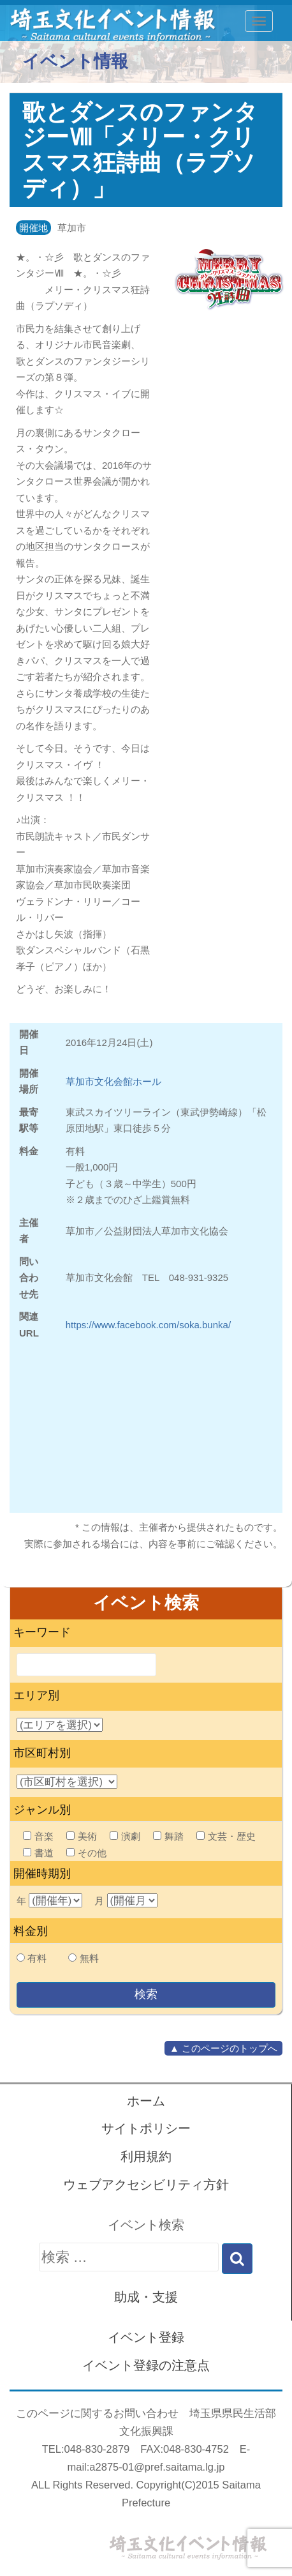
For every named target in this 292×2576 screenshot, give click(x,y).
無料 (89, 1958)
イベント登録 (146, 2337)
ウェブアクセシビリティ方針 (146, 2185)
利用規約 (146, 2156)
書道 (38, 1852)
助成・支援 (146, 2297)
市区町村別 (42, 1752)
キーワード (42, 1632)
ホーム (146, 2101)
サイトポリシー (146, 2128)
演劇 (125, 1836)
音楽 (38, 1836)
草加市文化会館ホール (113, 1081)
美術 (81, 1836)
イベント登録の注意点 (146, 2365)
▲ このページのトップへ (223, 2048)
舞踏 (168, 1836)
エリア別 (36, 1695)
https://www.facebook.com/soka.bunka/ (148, 1324)
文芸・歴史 (226, 1836)
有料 (37, 1958)
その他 (86, 1852)
